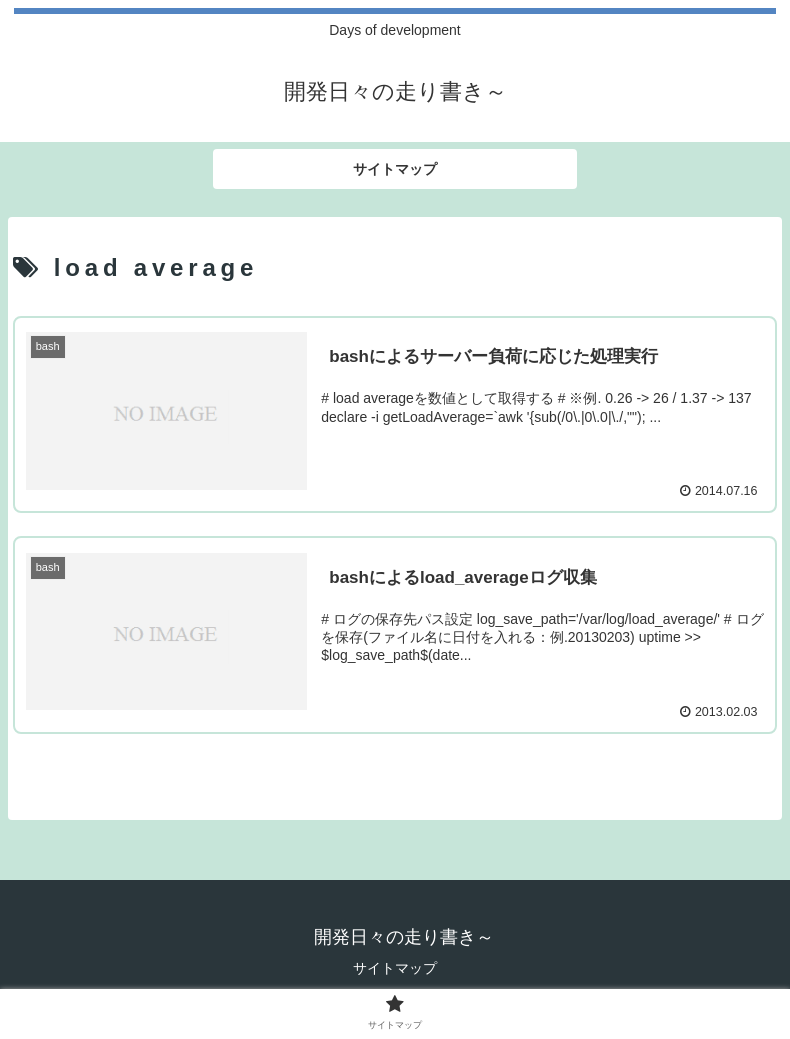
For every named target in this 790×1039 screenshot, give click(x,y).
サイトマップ (395, 968)
